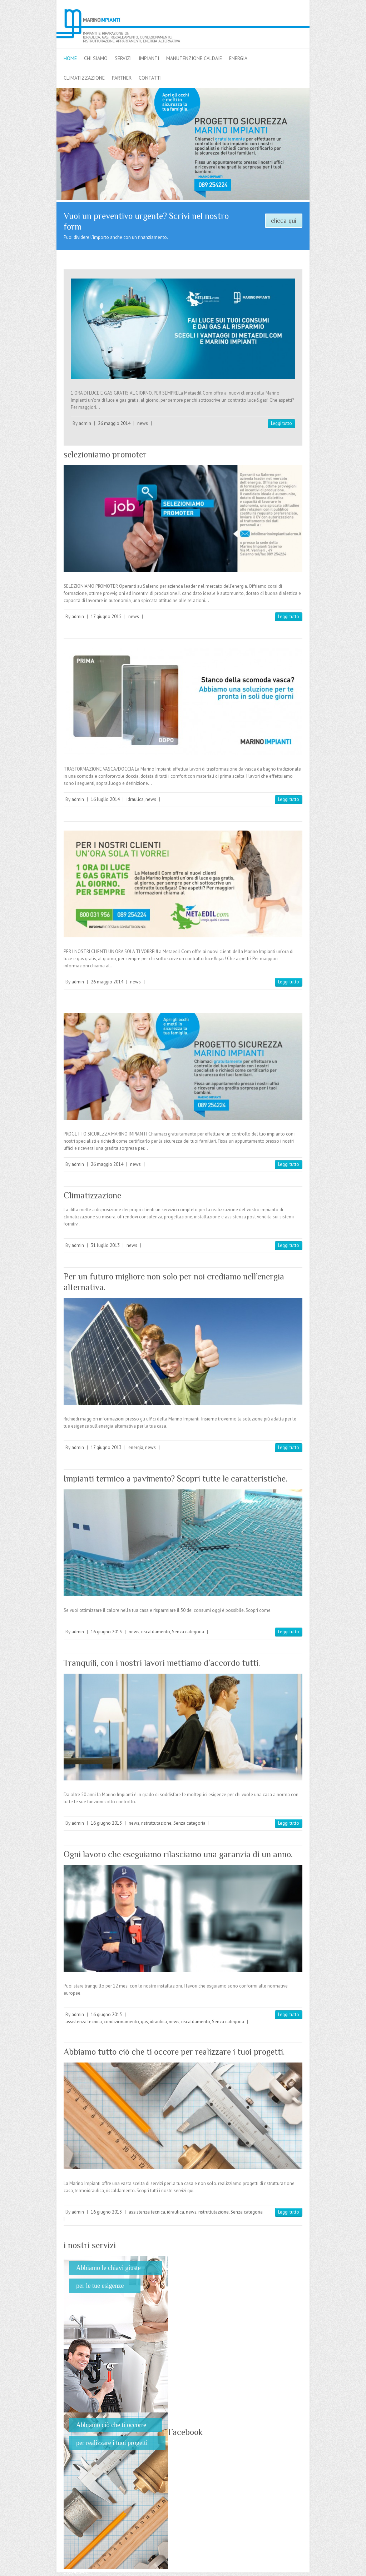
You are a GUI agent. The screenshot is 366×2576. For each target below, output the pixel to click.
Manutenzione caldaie (194, 58)
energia (238, 58)
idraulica (135, 799)
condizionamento (121, 2022)
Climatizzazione (92, 1195)
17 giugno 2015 (106, 616)
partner (122, 78)
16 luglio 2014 (105, 799)
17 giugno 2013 (106, 1447)
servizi (123, 58)
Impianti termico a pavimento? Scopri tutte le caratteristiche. (175, 1478)
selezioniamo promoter (105, 454)
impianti (149, 58)
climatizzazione (84, 78)
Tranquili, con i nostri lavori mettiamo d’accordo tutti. (162, 1663)
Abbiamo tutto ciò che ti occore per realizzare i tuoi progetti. (174, 2051)
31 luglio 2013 (105, 1245)
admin (85, 423)
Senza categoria (188, 1632)
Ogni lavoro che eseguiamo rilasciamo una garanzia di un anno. (178, 1854)
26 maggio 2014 (114, 423)
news (142, 423)
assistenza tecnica (83, 2022)
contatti (150, 78)
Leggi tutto (281, 423)
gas (144, 2022)
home (70, 58)
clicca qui (283, 220)
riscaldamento (155, 1632)
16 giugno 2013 (106, 1632)
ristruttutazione (156, 1823)
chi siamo (96, 58)
